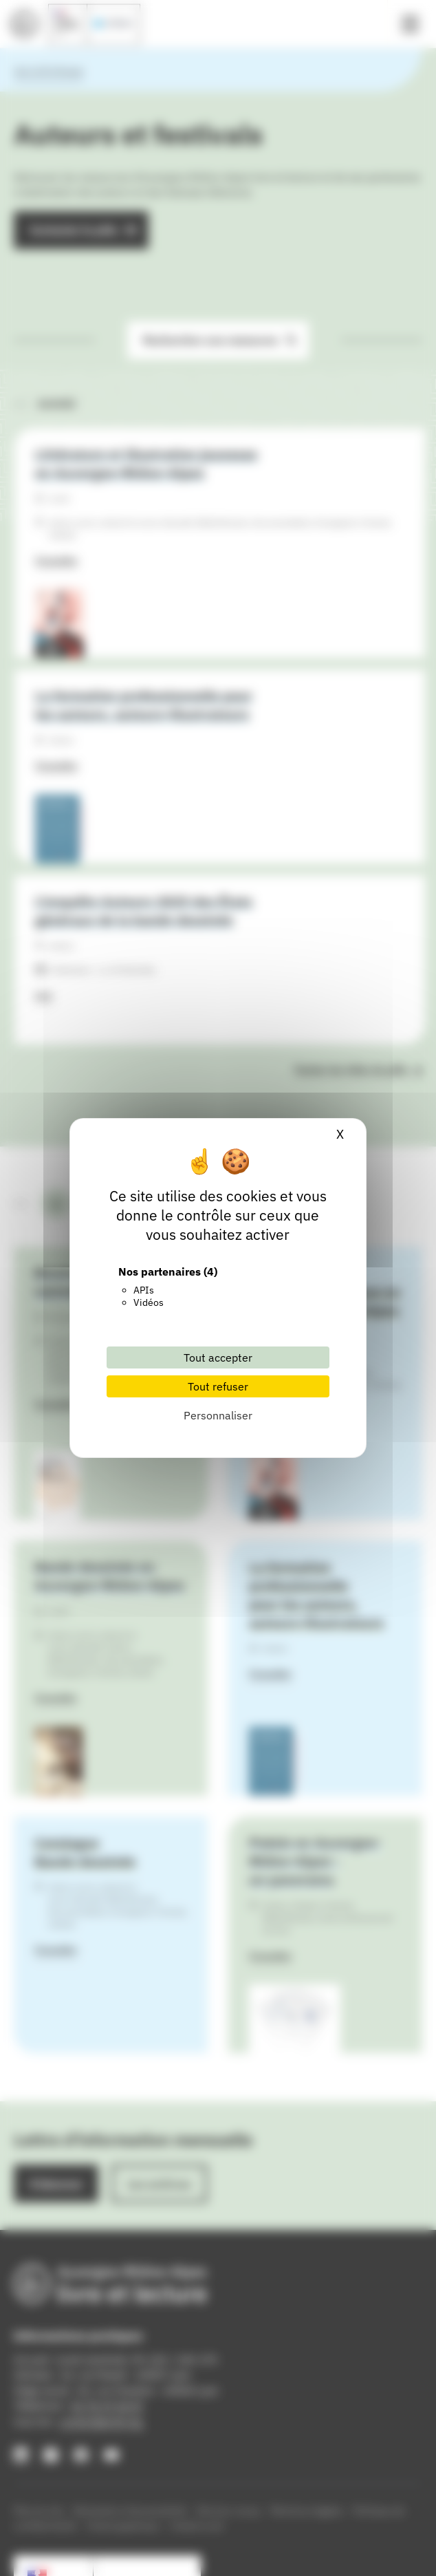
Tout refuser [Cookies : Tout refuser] (218, 1386)
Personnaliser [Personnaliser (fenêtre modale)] (218, 1415)
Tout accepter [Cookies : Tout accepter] (218, 1357)
